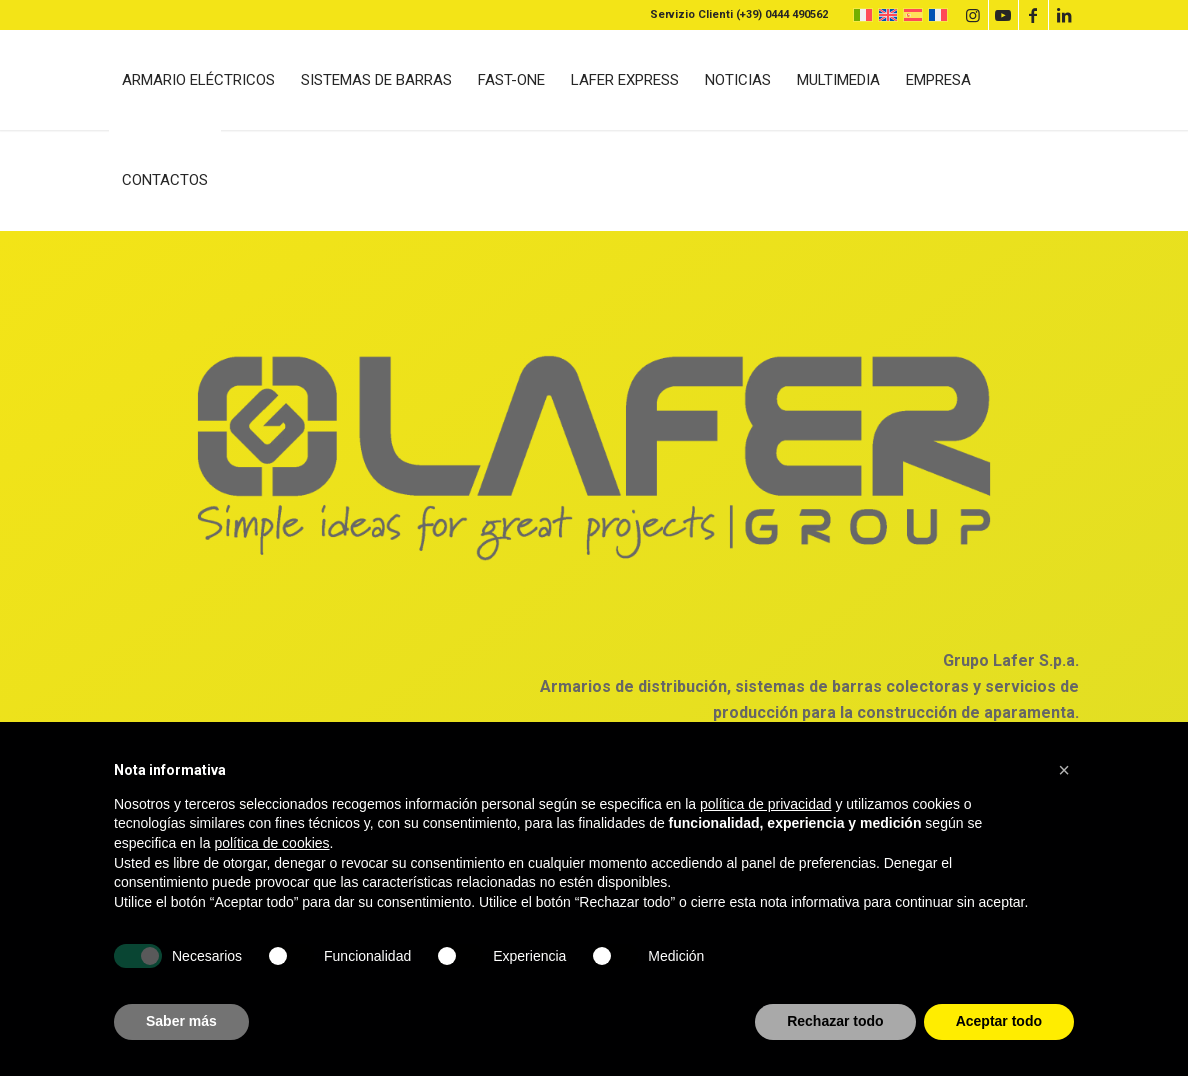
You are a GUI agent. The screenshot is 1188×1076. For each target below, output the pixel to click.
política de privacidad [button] (766, 804)
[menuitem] (198, 80)
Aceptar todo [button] (999, 1021)
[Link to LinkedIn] (1064, 15)
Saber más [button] (181, 1021)
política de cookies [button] (271, 843)
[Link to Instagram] (973, 15)
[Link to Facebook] (1033, 15)
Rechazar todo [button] (835, 1021)
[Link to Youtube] (1003, 15)
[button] (1064, 770)
